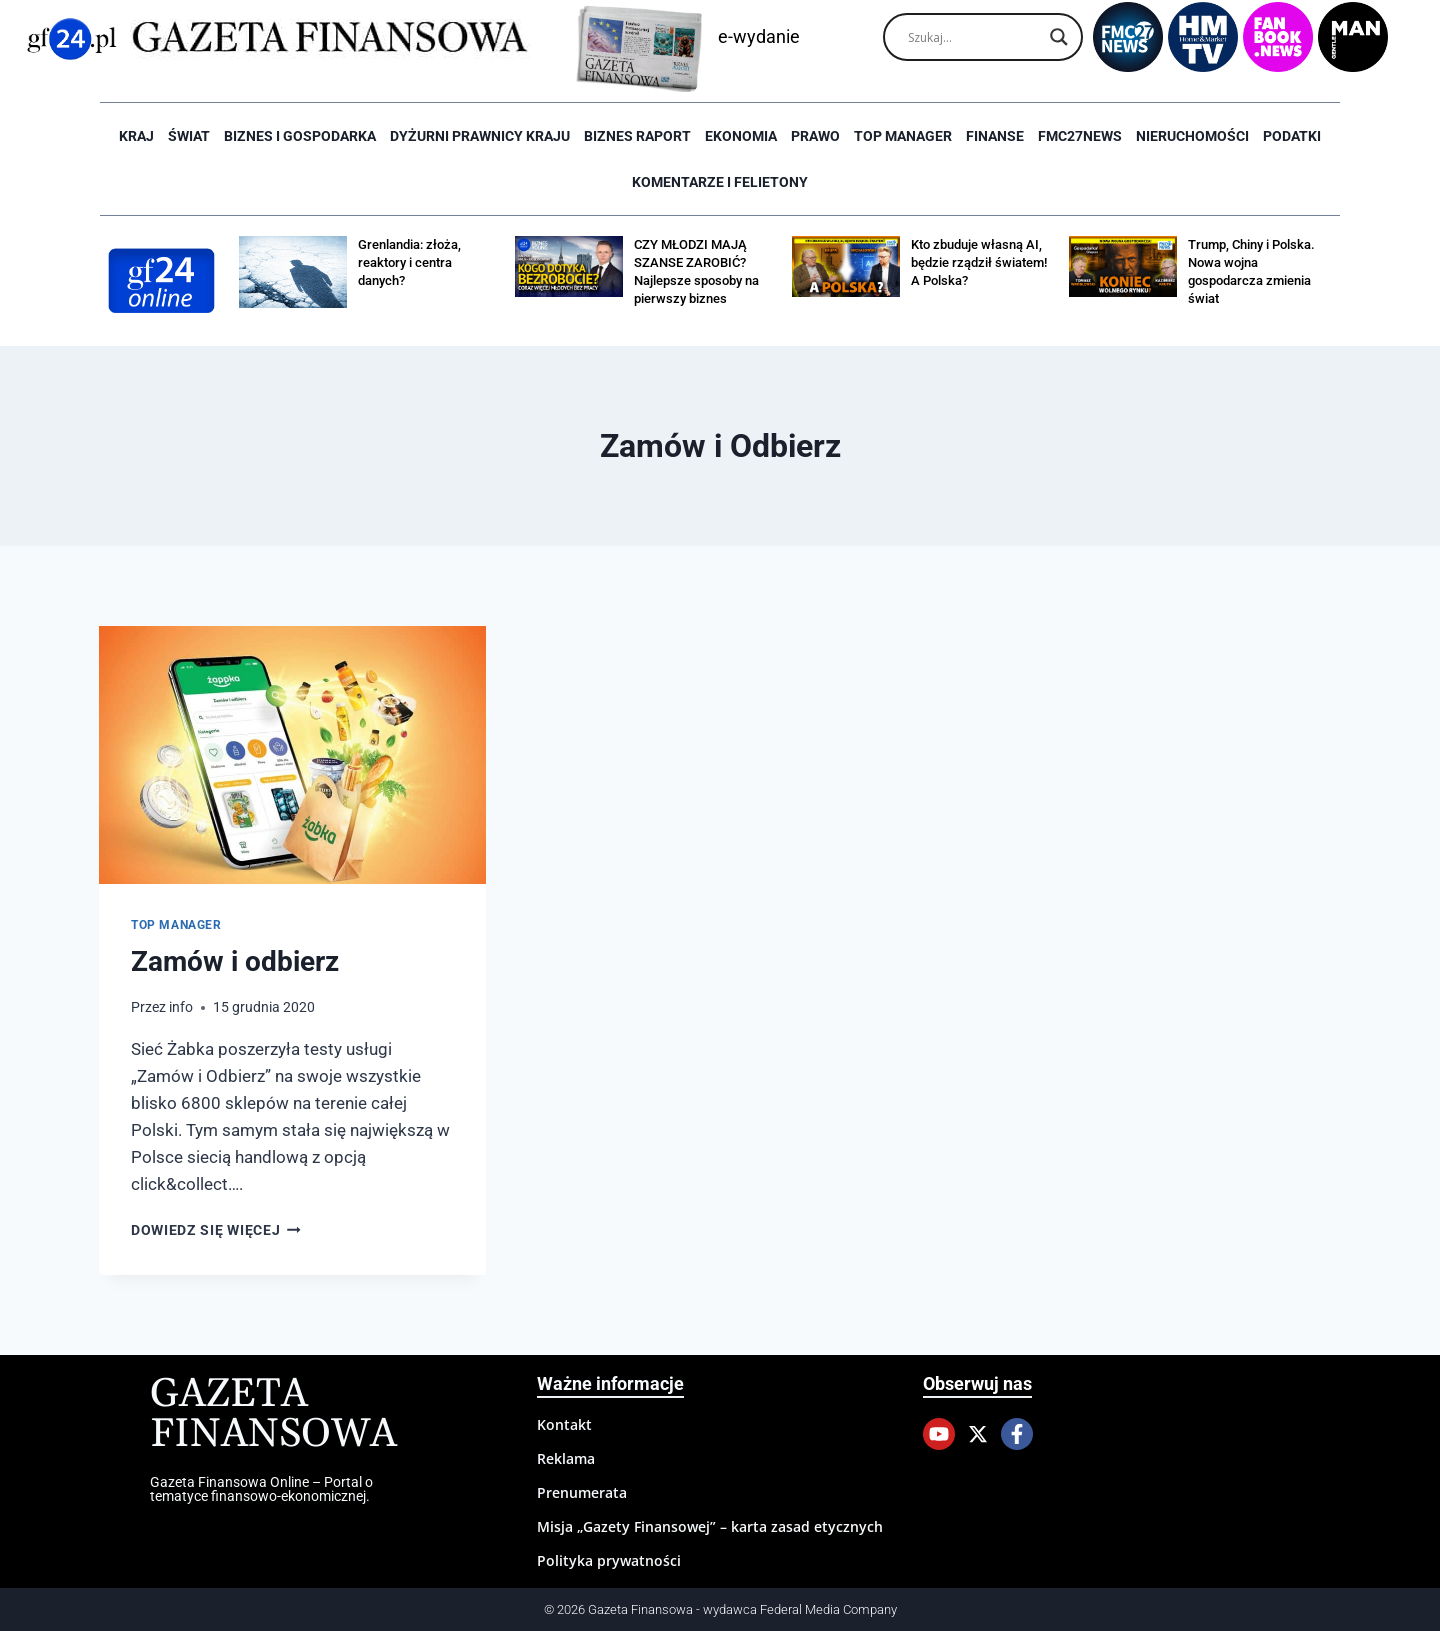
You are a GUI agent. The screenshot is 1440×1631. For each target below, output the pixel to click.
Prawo (815, 136)
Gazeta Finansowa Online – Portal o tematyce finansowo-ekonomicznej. (261, 1489)
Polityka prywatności (609, 1560)
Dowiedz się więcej (216, 1230)
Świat (189, 136)
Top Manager (903, 136)
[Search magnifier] (1059, 37)
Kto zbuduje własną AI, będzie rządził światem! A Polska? (979, 262)
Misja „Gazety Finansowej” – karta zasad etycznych (710, 1526)
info (181, 1007)
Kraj (136, 136)
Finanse (995, 136)
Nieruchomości (1192, 136)
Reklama (566, 1458)
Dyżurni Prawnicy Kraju (480, 136)
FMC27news (1080, 136)
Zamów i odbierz (235, 961)
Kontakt (564, 1424)
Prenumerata (582, 1492)
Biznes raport (637, 136)
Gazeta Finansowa (273, 1414)
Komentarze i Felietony (720, 182)
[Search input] (974, 37)
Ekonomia (741, 136)
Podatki (1292, 136)
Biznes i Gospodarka (300, 136)
